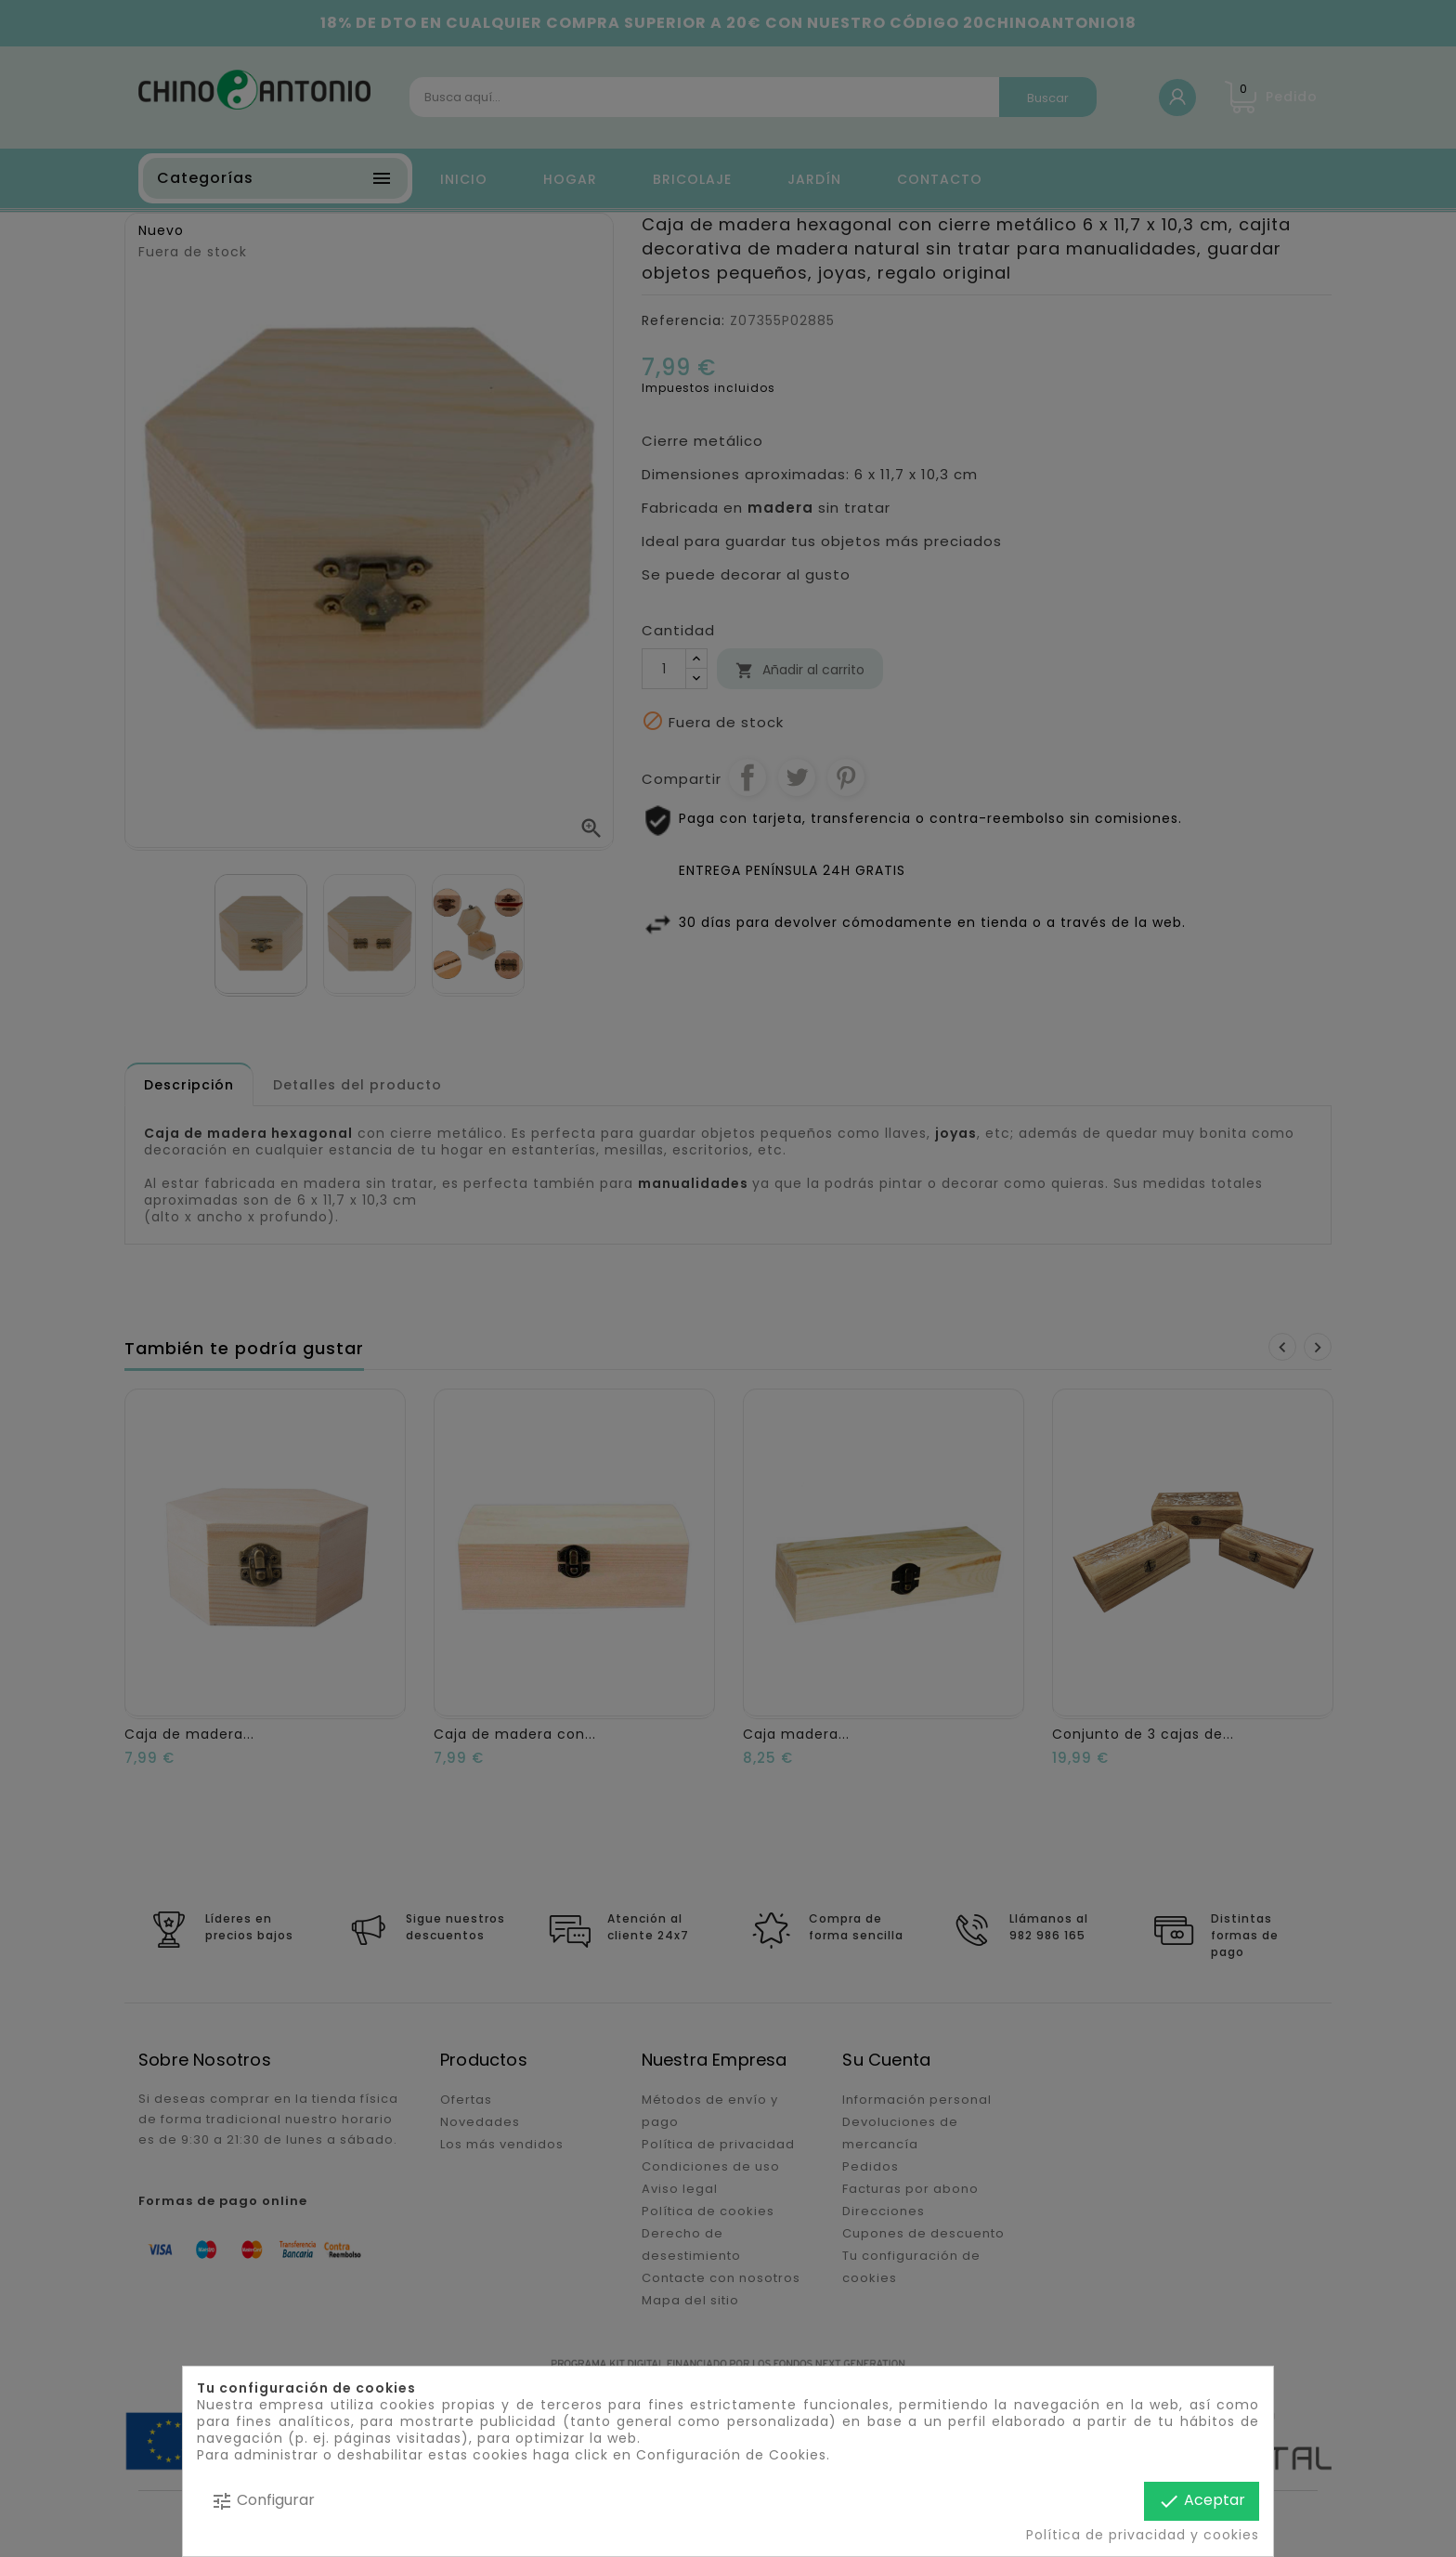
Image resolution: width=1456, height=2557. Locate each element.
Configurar (263, 2500)
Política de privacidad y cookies (1142, 2534)
